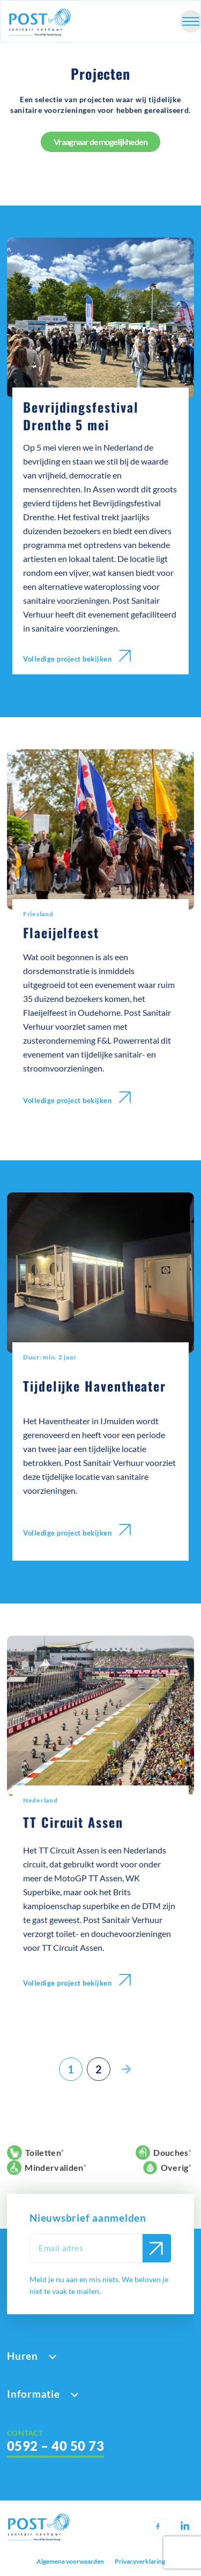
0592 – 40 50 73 (55, 2445)
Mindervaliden (45, 2167)
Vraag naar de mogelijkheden (100, 141)
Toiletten (34, 2152)
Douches (162, 2152)
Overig (166, 2167)
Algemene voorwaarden (70, 2561)
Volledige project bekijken (77, 656)
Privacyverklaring (140, 2561)
